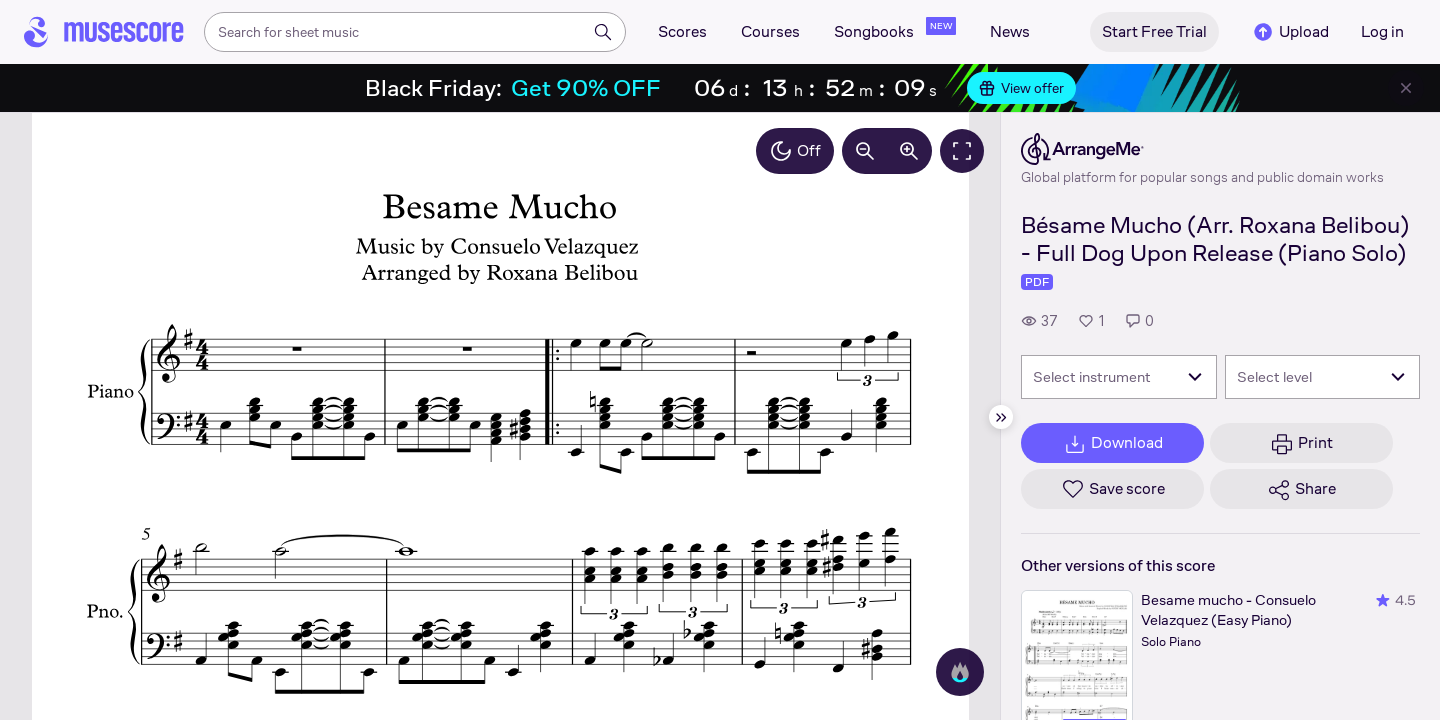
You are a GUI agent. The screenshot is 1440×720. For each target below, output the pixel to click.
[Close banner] (1406, 88)
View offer (1021, 88)
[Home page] (104, 32)
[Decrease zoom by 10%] (865, 151)
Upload (1290, 32)
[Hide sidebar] (1001, 417)
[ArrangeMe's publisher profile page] (1202, 149)
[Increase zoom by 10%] (909, 151)
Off (795, 151)
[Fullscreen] (962, 151)
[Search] (603, 32)
